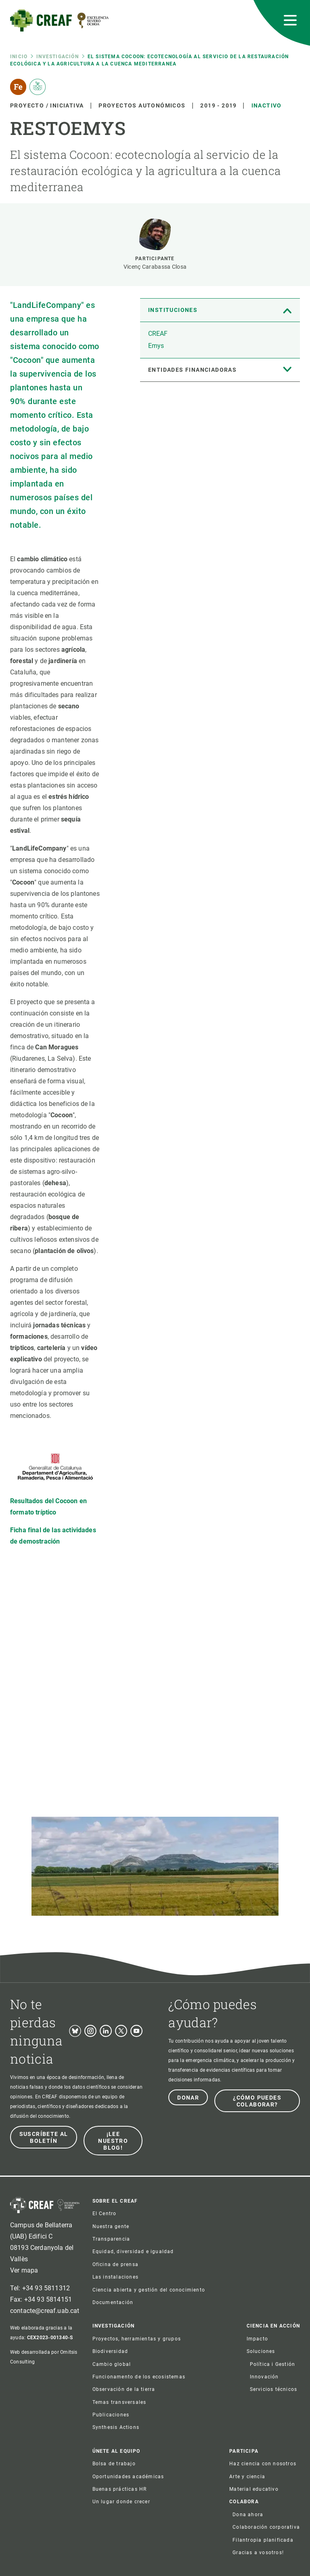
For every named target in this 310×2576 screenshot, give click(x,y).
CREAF (158, 333)
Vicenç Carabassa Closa (155, 266)
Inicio (18, 56)
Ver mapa (24, 2270)
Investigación (57, 56)
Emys (156, 346)
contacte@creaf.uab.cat (45, 2311)
